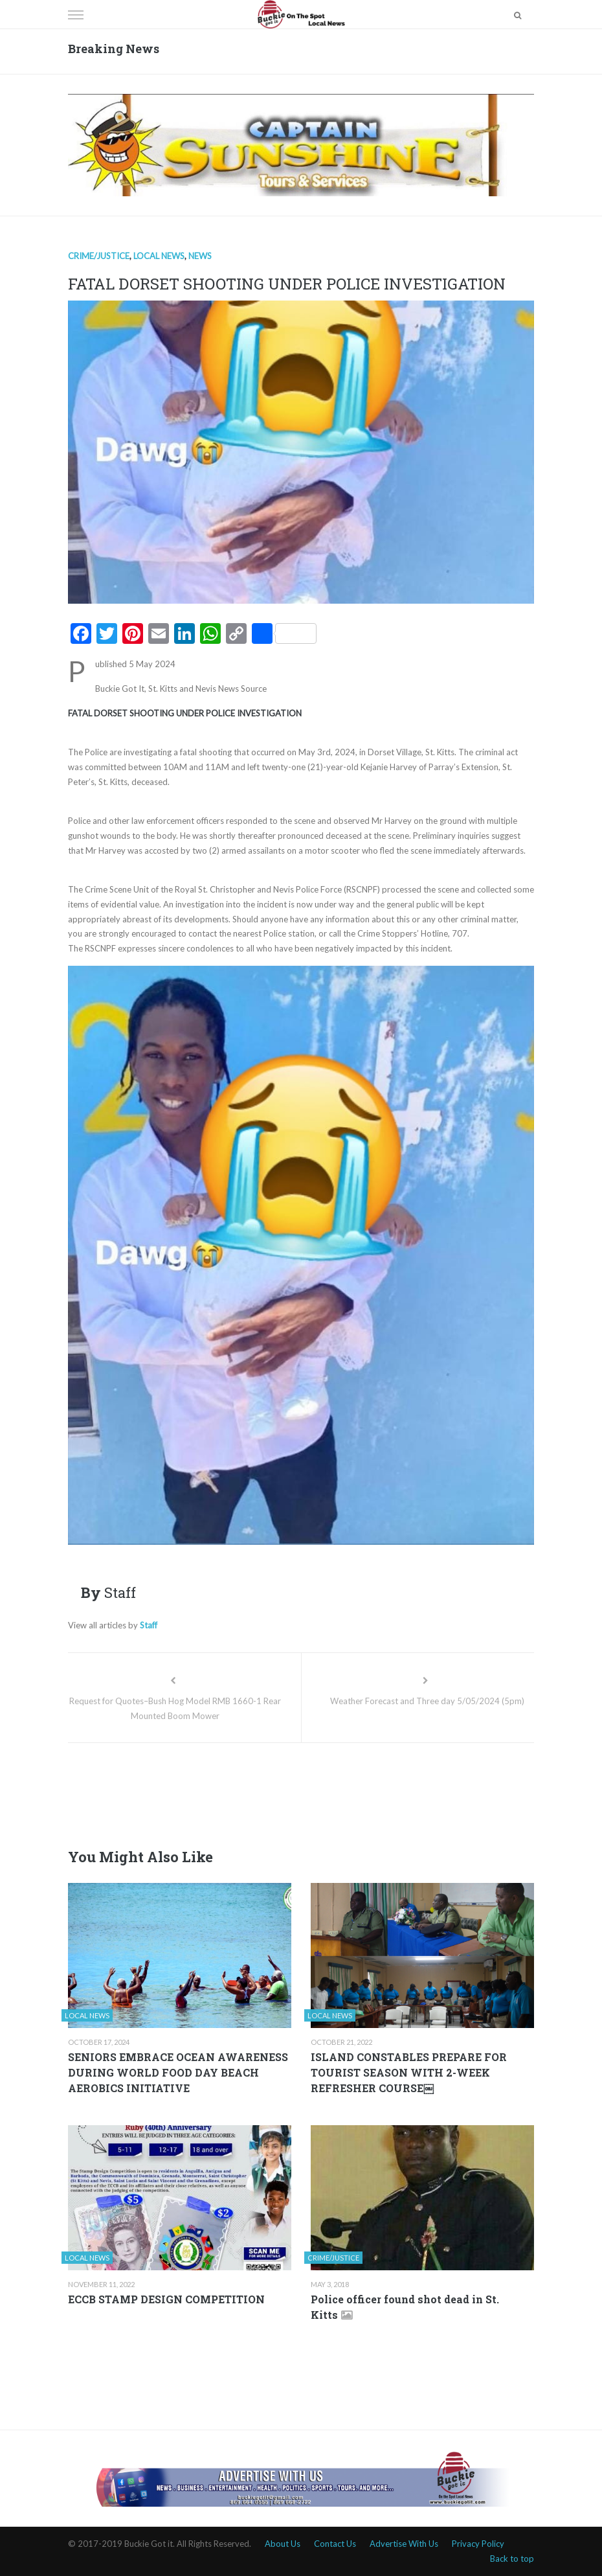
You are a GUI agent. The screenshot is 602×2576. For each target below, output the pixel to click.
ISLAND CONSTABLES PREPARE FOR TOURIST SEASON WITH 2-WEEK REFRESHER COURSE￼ (409, 2072)
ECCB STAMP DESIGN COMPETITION (166, 2299)
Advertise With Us (404, 2543)
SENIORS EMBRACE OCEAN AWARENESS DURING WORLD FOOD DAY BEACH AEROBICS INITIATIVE (178, 2072)
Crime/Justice (98, 256)
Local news (158, 256)
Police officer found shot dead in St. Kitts (405, 2306)
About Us (282, 2543)
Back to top (512, 2558)
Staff (148, 1625)
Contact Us (335, 2543)
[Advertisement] (303, 1791)
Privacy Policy (478, 2543)
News (200, 256)
